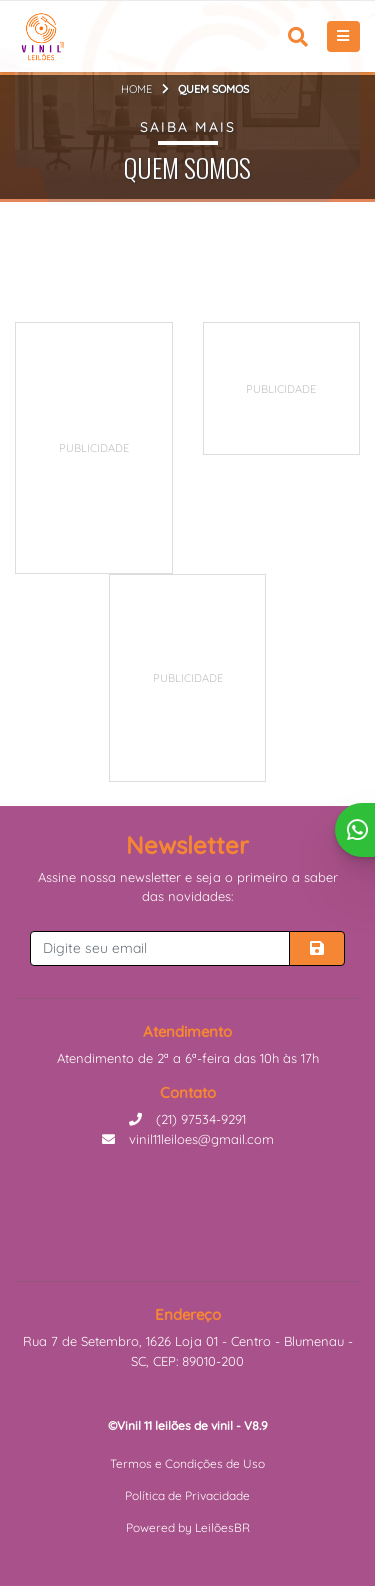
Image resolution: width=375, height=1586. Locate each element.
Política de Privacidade (187, 1495)
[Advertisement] (166, 448)
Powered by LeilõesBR (188, 1527)
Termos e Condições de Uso (187, 1463)
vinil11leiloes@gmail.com (188, 1139)
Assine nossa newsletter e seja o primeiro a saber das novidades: (188, 887)
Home (136, 89)
